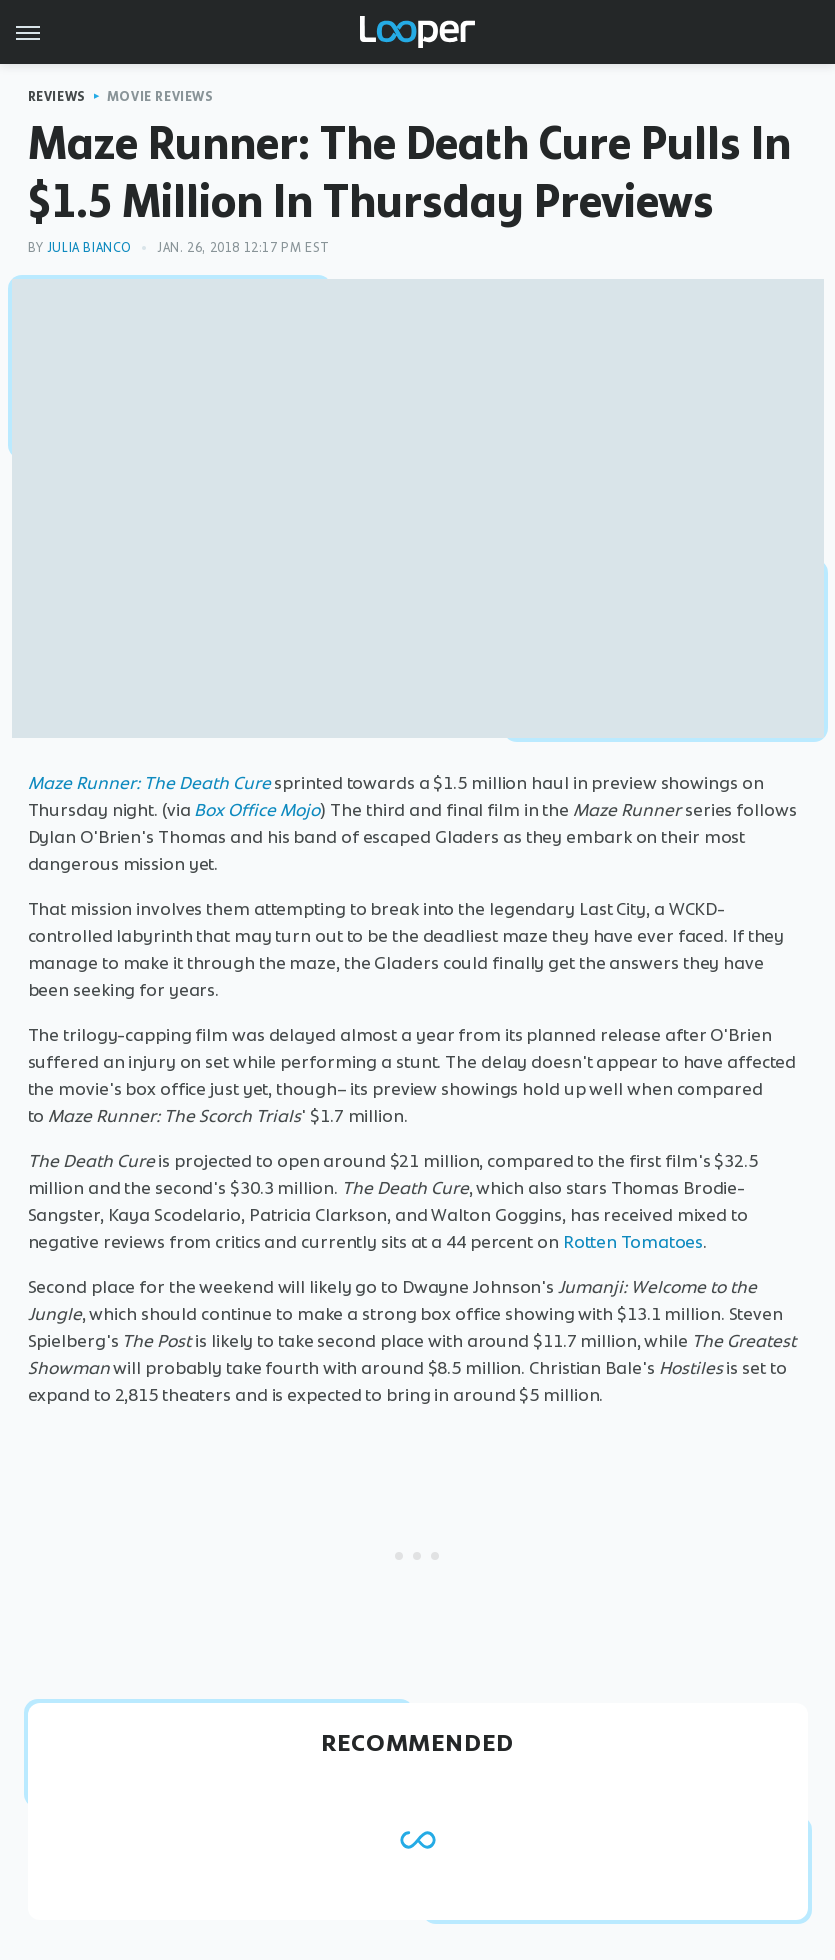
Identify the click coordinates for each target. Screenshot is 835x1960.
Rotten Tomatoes (633, 1242)
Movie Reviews (160, 96)
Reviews (57, 96)
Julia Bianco (89, 247)
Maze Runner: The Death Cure (149, 783)
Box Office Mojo (257, 810)
